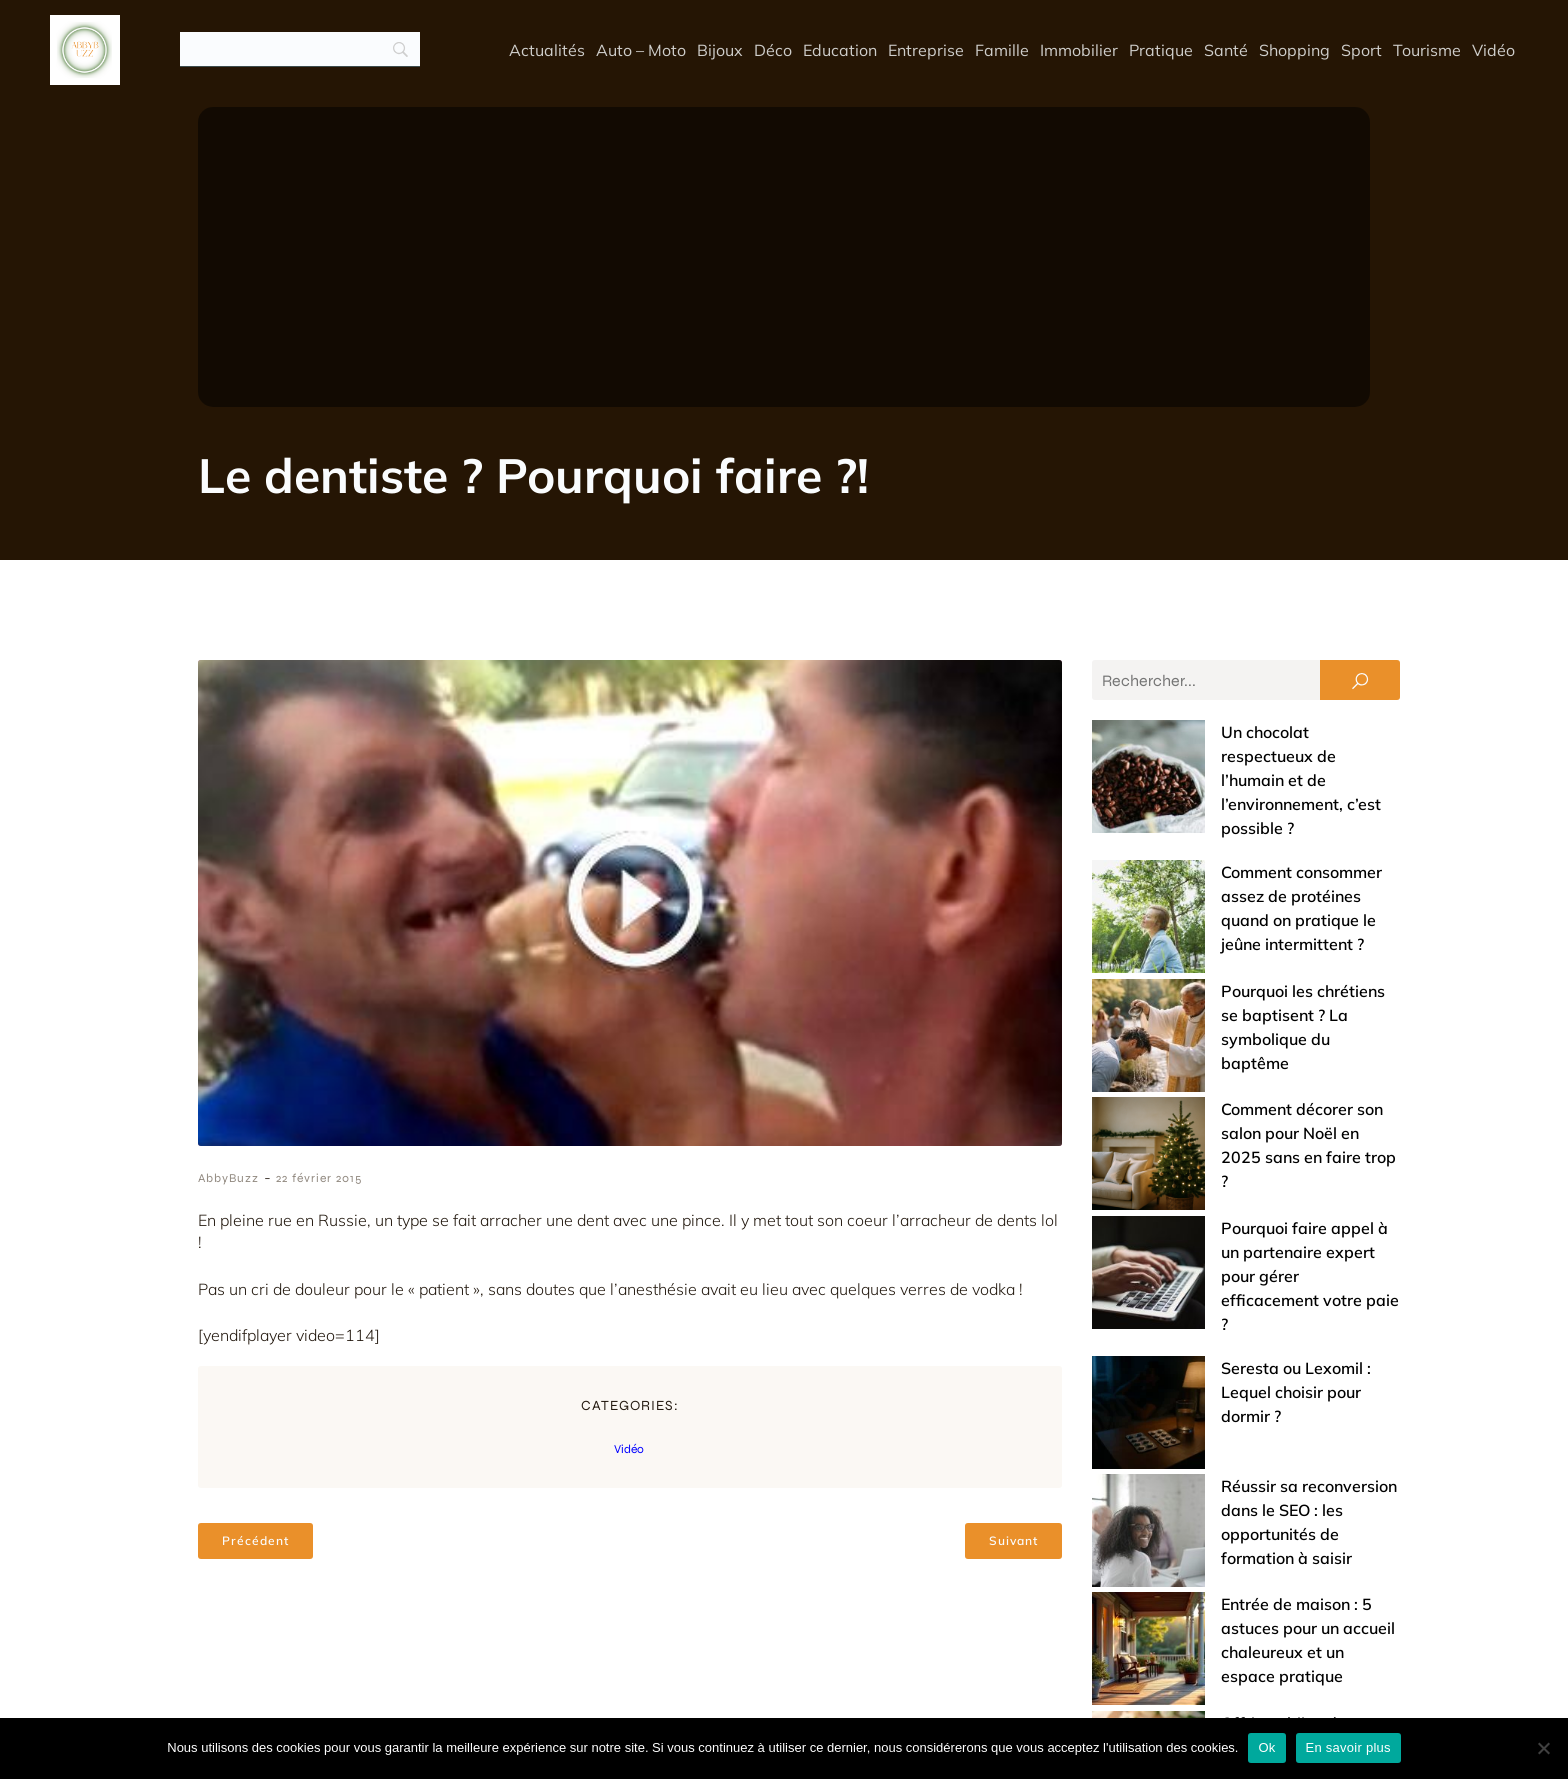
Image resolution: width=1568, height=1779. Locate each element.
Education (840, 50)
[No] (1543, 1748)
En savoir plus (1348, 1747)
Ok (1266, 1747)
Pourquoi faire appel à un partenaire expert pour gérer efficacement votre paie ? (1236, 1053)
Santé (1226, 50)
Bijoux (720, 50)
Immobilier (1079, 50)
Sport (1361, 50)
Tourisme (1427, 50)
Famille (1002, 50)
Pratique (1161, 50)
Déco (773, 50)
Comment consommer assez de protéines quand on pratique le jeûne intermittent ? (1228, 825)
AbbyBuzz (228, 1179)
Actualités (547, 50)
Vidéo (1493, 50)
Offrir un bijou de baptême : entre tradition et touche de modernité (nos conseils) (1229, 1349)
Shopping (1294, 50)
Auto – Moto (641, 50)
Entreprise (926, 50)
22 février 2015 (319, 1179)
